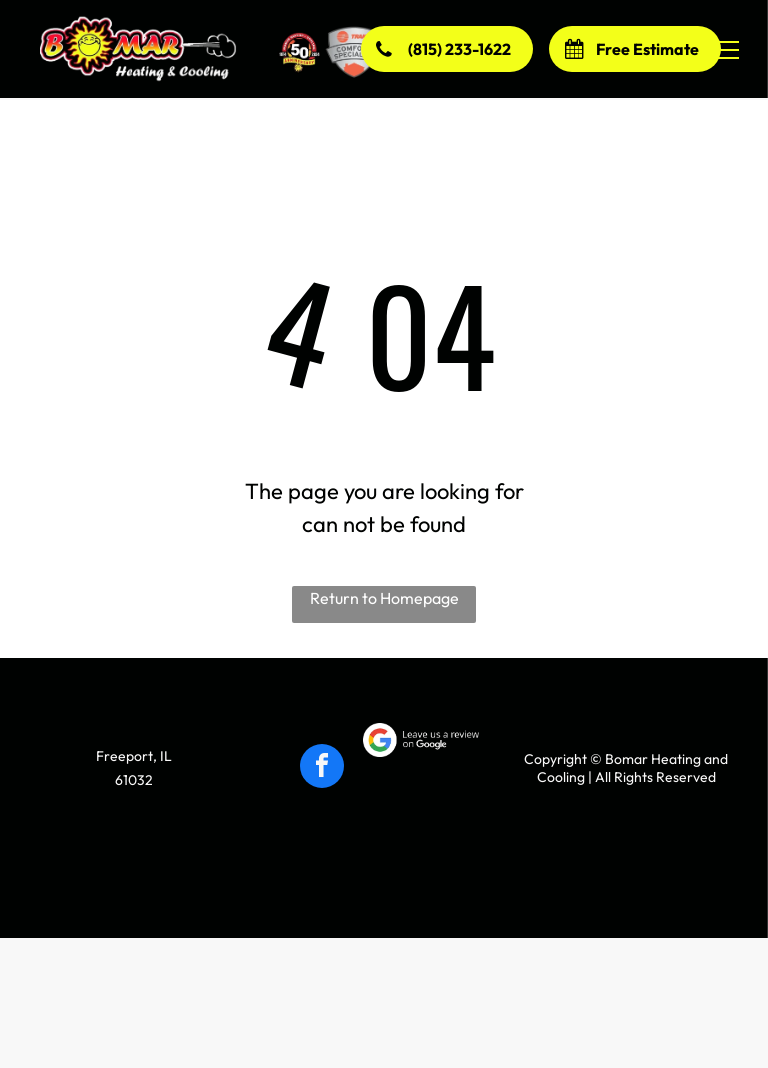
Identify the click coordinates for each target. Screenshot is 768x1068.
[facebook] (322, 768)
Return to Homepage (384, 598)
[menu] (724, 50)
